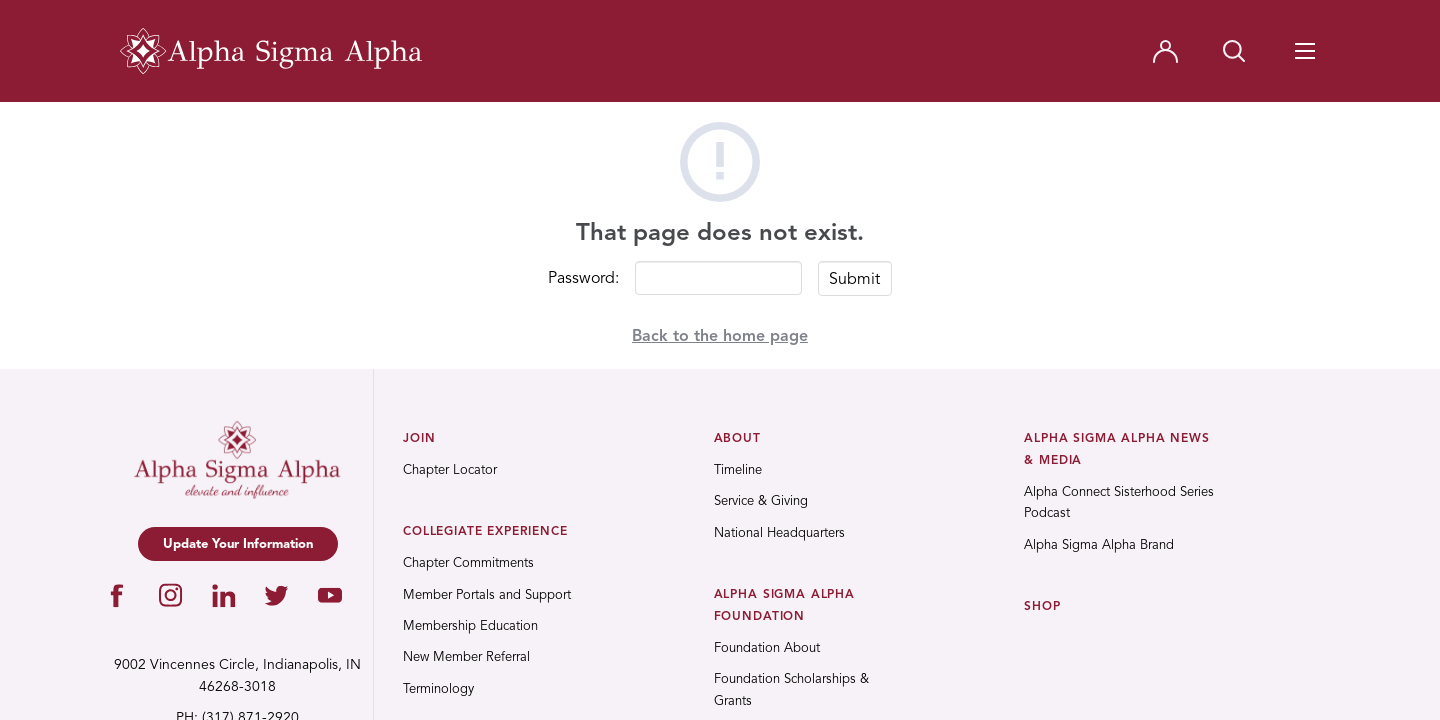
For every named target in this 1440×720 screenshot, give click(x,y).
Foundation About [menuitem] (767, 648)
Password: (583, 279)
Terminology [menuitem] (438, 689)
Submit (854, 280)
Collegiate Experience (485, 532)
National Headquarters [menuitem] (779, 533)
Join (419, 439)
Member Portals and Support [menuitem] (487, 595)
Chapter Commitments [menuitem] (468, 563)
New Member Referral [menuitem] (466, 657)
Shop (1042, 607)
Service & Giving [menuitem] (761, 501)
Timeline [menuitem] (738, 470)
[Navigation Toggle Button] (1305, 51)
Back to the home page (720, 337)
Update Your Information (238, 544)
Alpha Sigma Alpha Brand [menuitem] (1099, 545)
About (737, 439)
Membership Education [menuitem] (470, 626)
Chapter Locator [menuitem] (450, 470)
